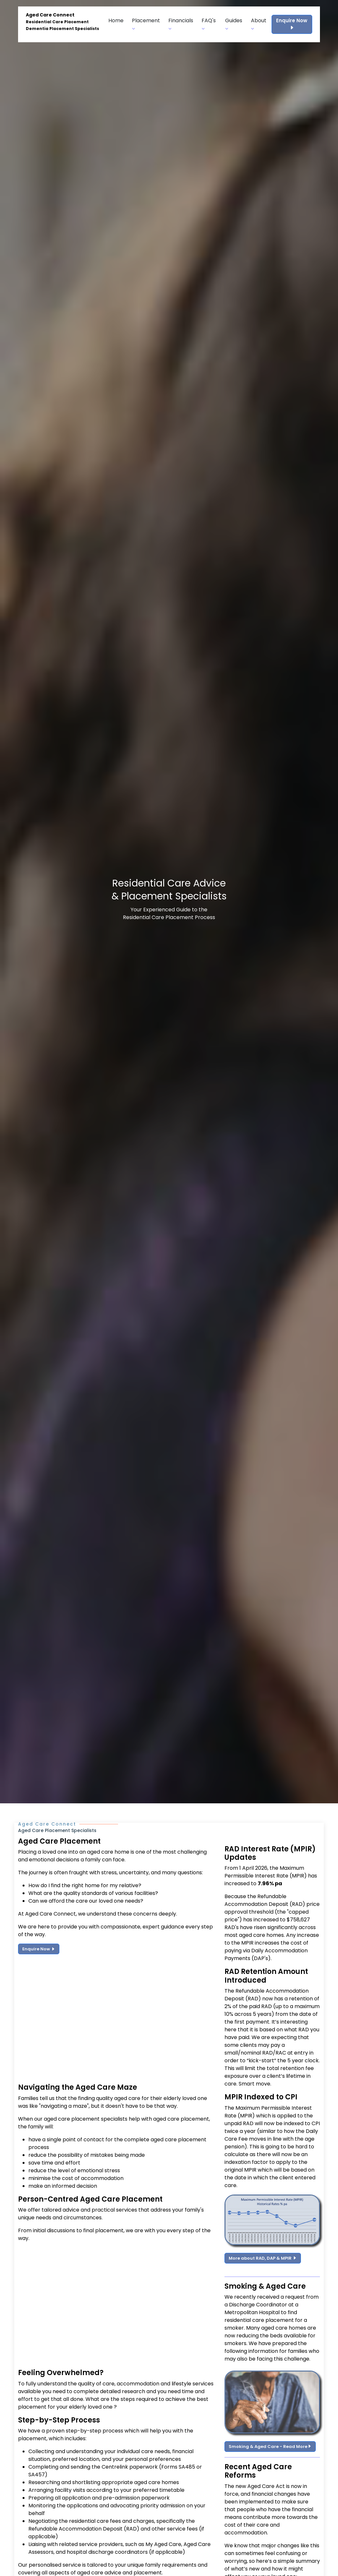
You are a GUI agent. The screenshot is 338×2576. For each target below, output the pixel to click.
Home (116, 20)
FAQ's (209, 24)
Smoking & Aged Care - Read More (270, 2446)
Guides (233, 24)
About (258, 24)
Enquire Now (291, 24)
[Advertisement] (117, 2022)
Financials (180, 24)
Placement (146, 24)
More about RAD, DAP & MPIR (263, 2258)
